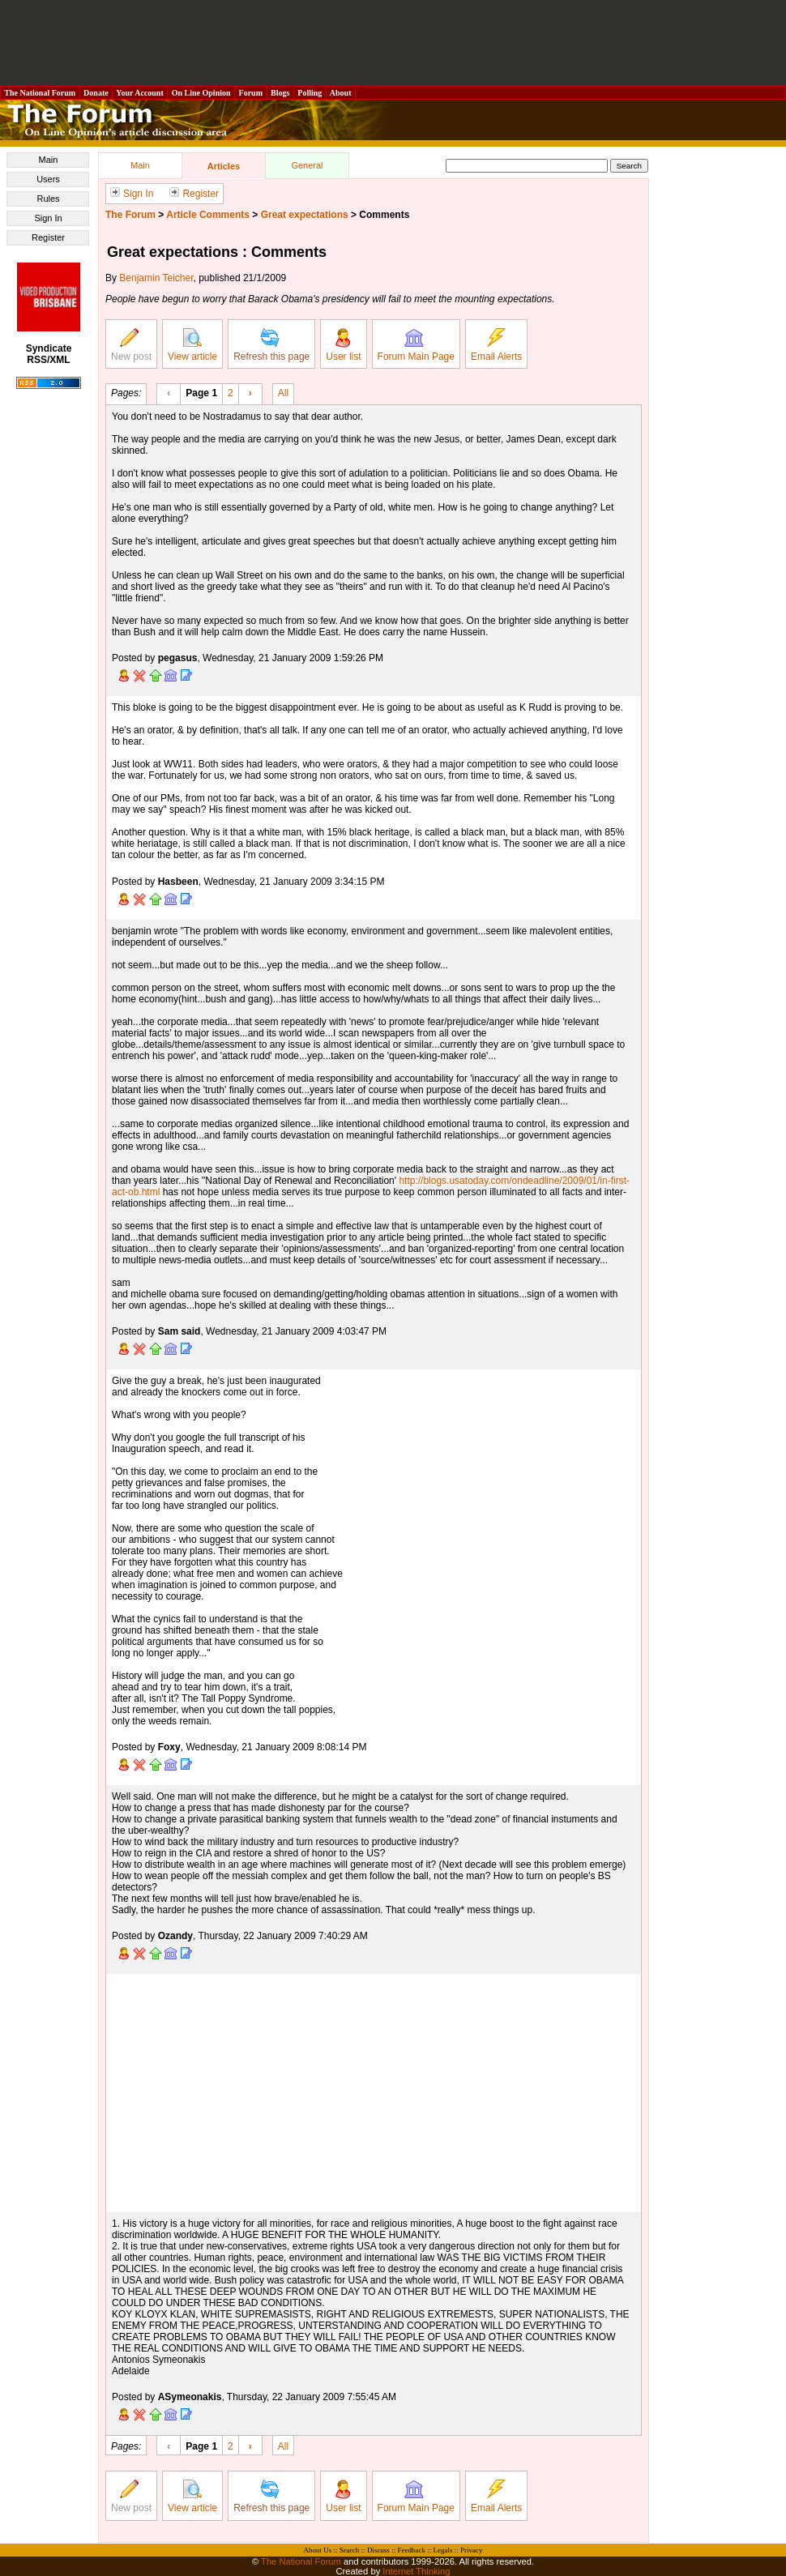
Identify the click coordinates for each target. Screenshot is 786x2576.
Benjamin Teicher (156, 278)
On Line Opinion (201, 92)
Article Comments (208, 214)
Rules (47, 198)
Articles (223, 166)
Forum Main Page (416, 345)
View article (192, 345)
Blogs (280, 92)
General (307, 165)
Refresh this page (271, 345)
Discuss (378, 2550)
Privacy (471, 2550)
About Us (318, 2550)
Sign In (48, 218)
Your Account (139, 92)
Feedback (411, 2550)
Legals (442, 2550)
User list (343, 345)
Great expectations (304, 214)
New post (131, 345)
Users (48, 179)
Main (48, 159)
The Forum (130, 214)
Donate (96, 92)
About (340, 92)
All (283, 392)
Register (48, 237)
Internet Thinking (416, 2571)
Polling (310, 92)
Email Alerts (496, 345)
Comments (384, 214)
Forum (250, 92)
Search (350, 2550)
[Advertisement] (393, 42)
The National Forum (40, 92)
